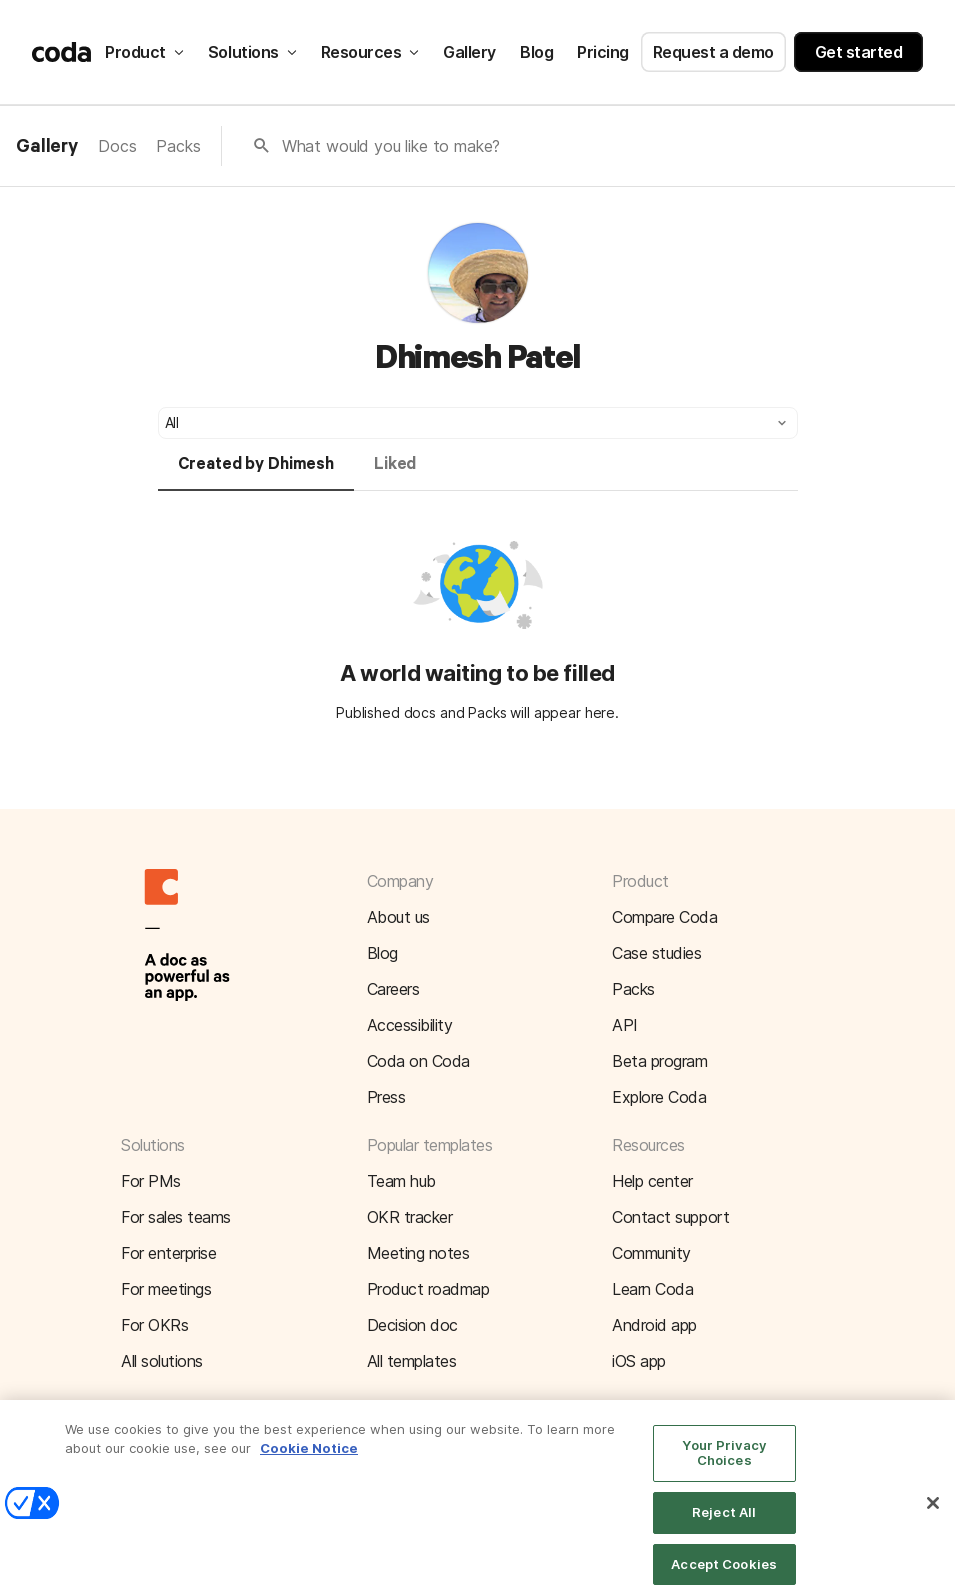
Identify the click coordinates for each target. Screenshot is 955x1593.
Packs (178, 146)
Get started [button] (859, 52)
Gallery (469, 52)
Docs (117, 146)
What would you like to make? (391, 146)
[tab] (256, 473)
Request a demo (713, 52)
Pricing (603, 52)
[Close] (933, 1512)
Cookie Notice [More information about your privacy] (309, 1457)
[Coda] (62, 52)
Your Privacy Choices (724, 1462)
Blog (536, 52)
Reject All (724, 1521)
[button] (478, 423)
